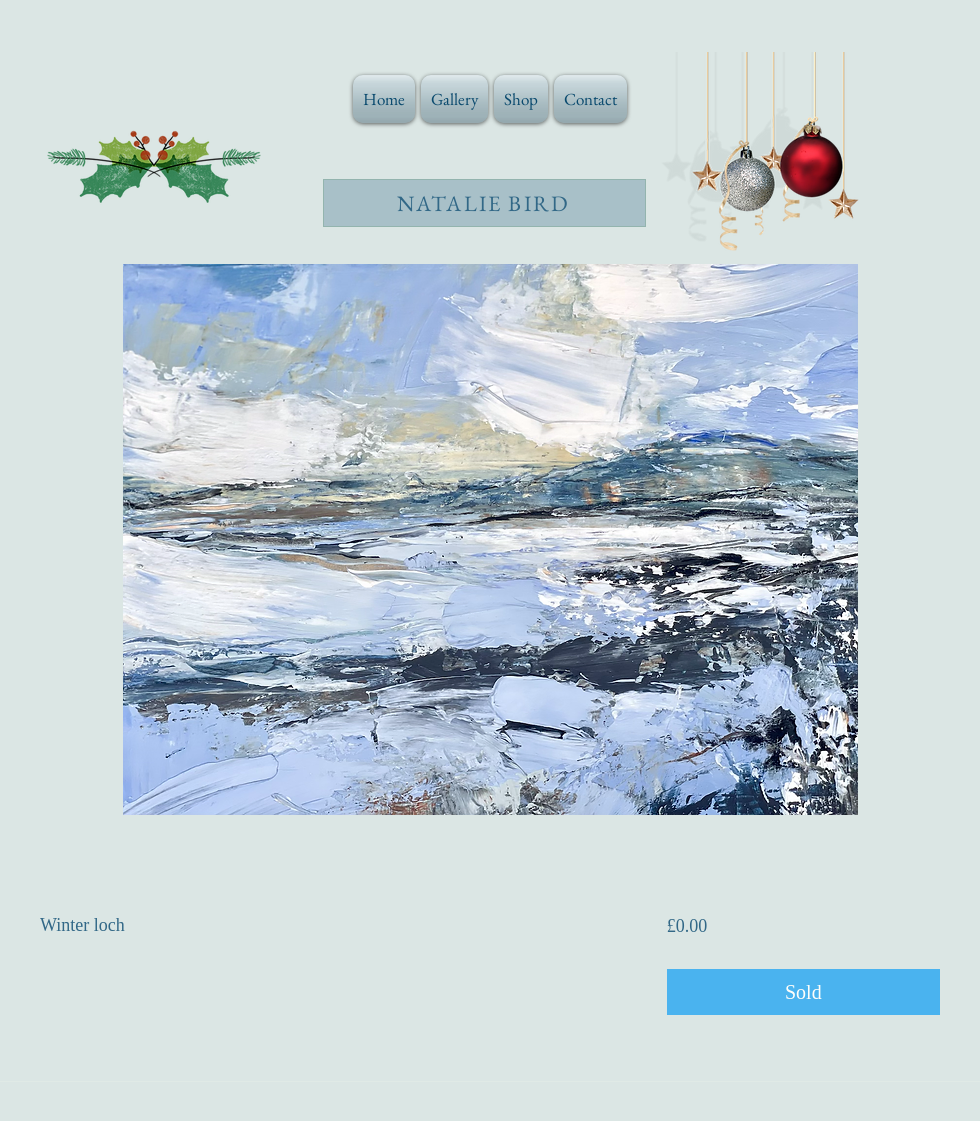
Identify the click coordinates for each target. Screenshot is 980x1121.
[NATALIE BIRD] (484, 203)
